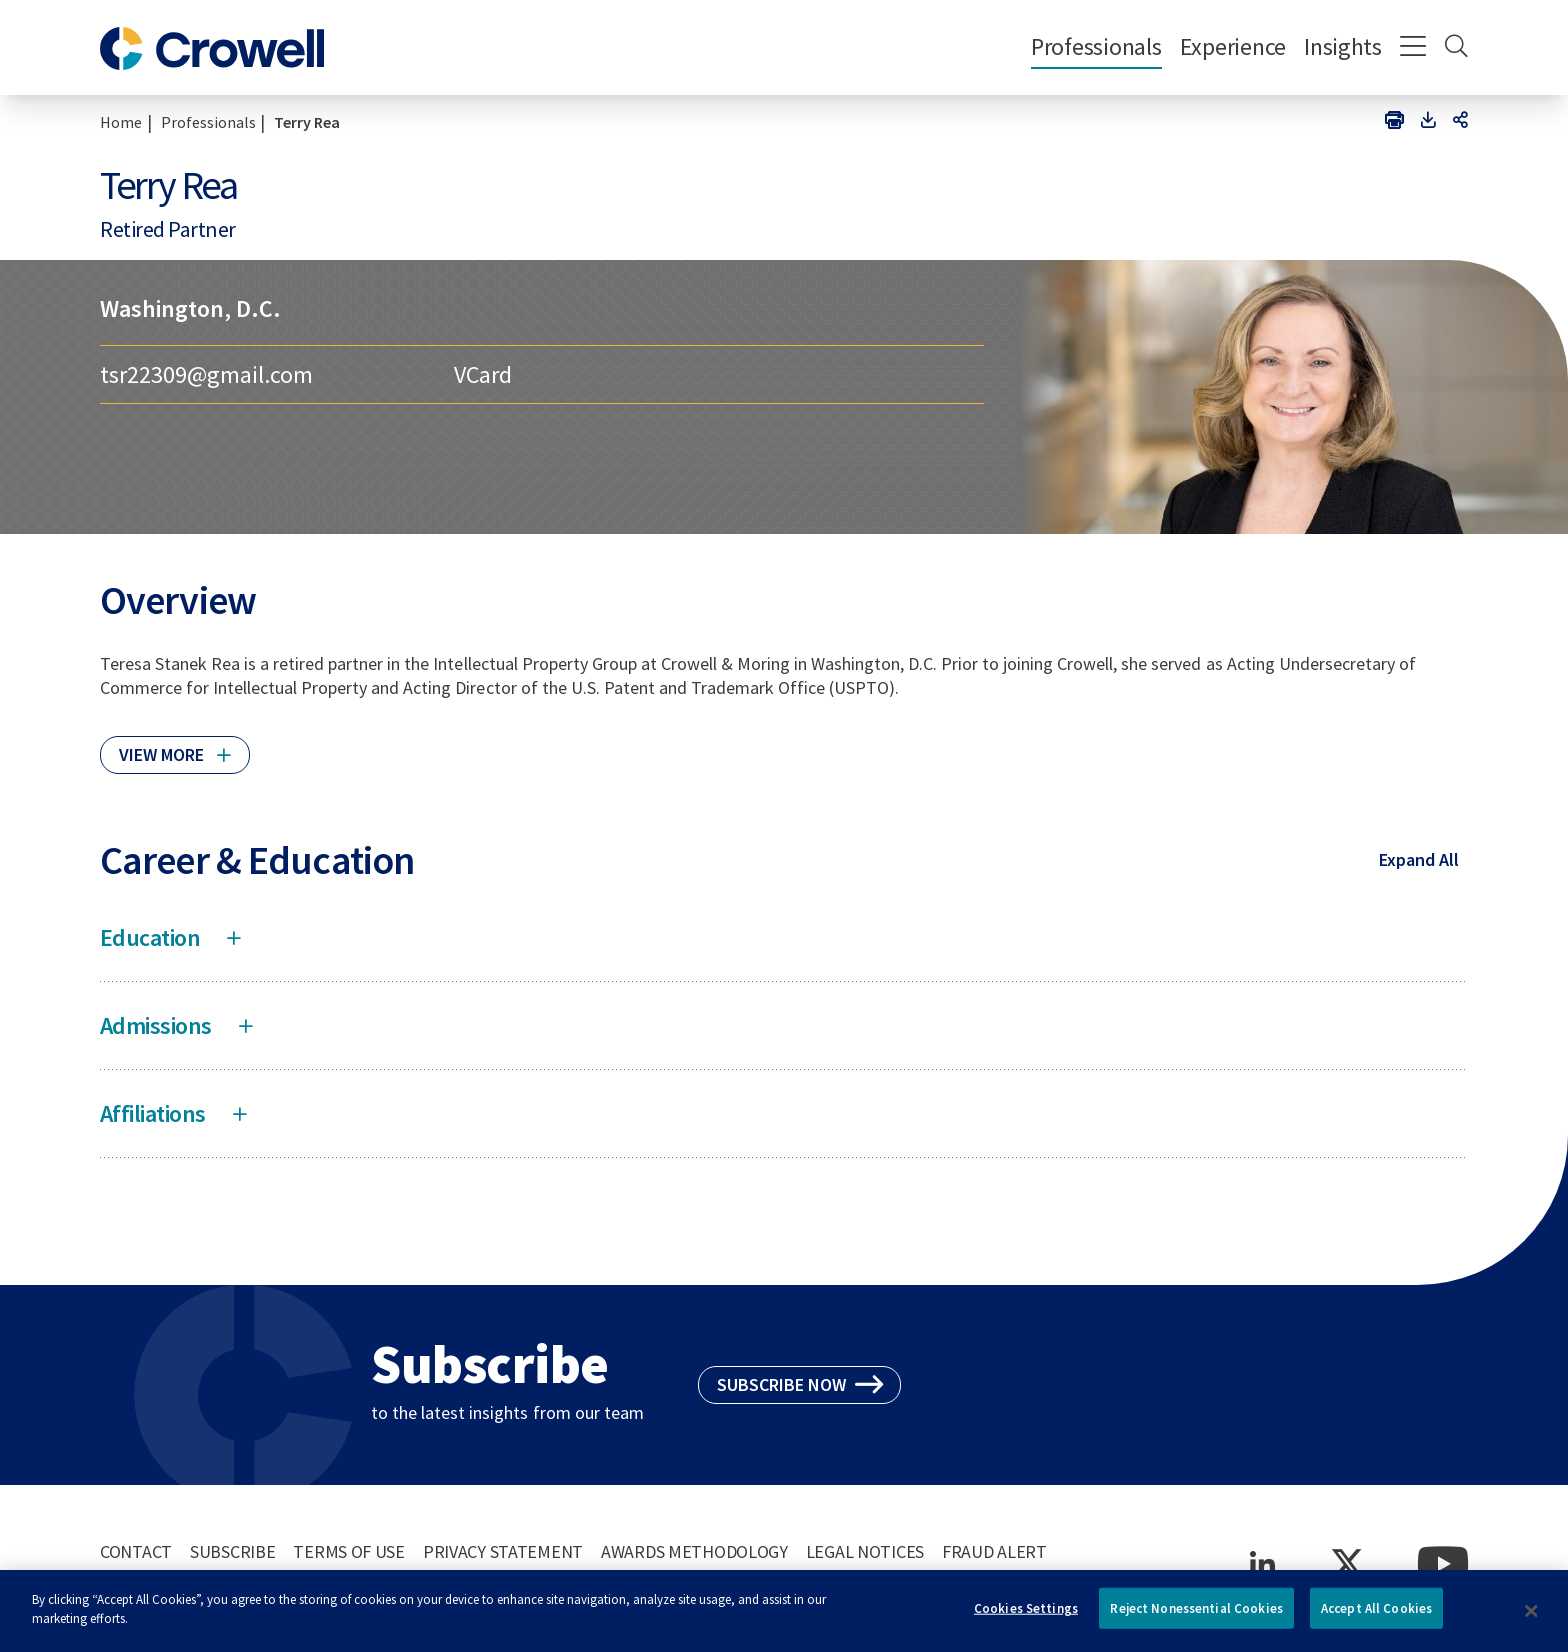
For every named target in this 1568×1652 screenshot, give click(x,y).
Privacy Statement (503, 1551)
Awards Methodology (694, 1551)
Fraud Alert (994, 1551)
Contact (136, 1551)
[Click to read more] (175, 746)
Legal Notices (865, 1551)
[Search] (1456, 48)
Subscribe (232, 1551)
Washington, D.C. (190, 308)
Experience (1233, 46)
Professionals (1096, 46)
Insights (1343, 46)
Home (121, 122)
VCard (483, 374)
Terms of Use (349, 1551)
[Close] (1532, 1620)
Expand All (1419, 859)
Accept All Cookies (1376, 1617)
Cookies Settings (1026, 1617)
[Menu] (1413, 48)
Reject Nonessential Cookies (1196, 1617)
